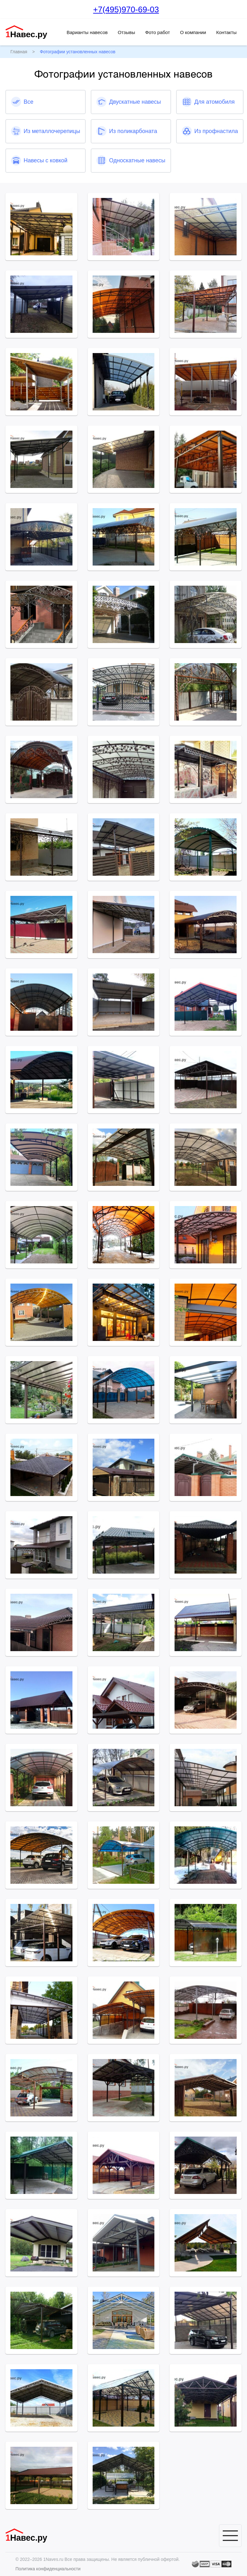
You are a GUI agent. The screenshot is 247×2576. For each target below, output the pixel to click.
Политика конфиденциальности (48, 2568)
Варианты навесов (86, 32)
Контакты (226, 32)
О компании (193, 32)
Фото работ (157, 32)
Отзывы (126, 32)
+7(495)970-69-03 (126, 9)
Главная (18, 51)
